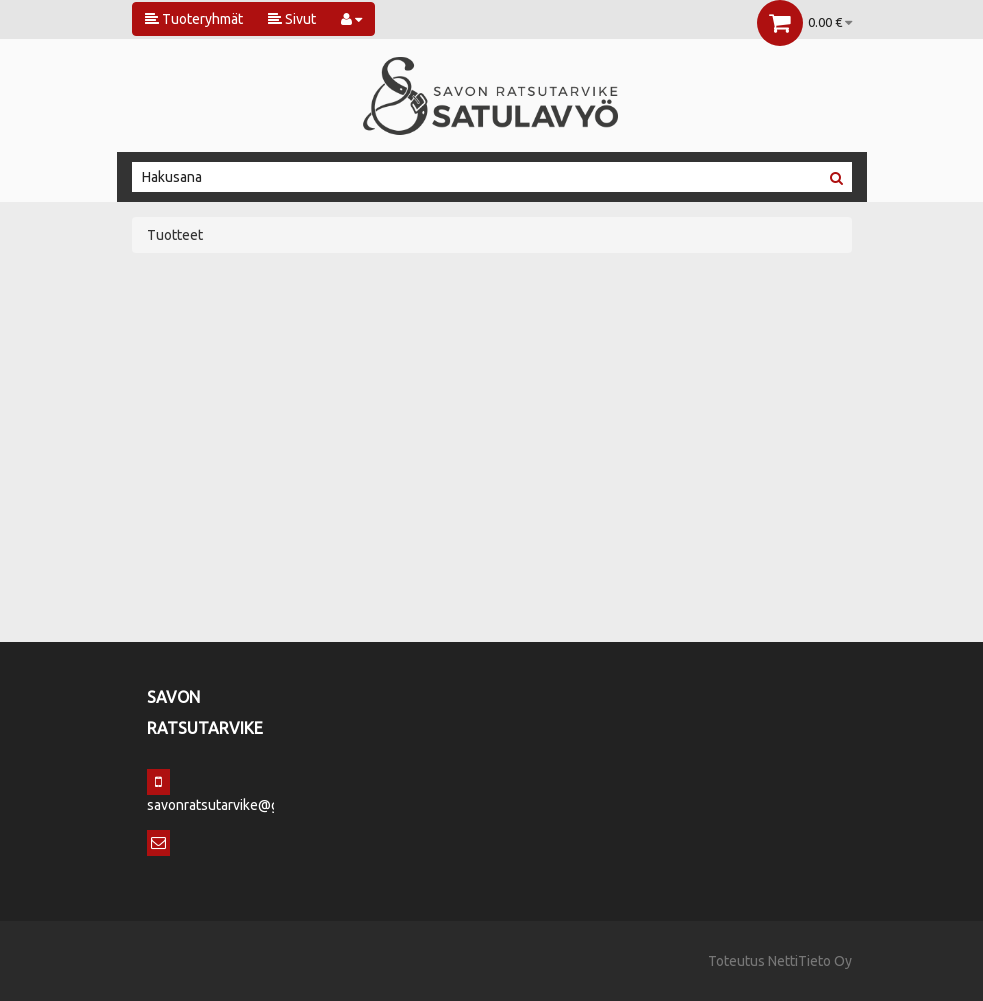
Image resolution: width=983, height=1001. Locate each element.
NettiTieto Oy (810, 961)
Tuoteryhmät (194, 19)
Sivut (292, 19)
